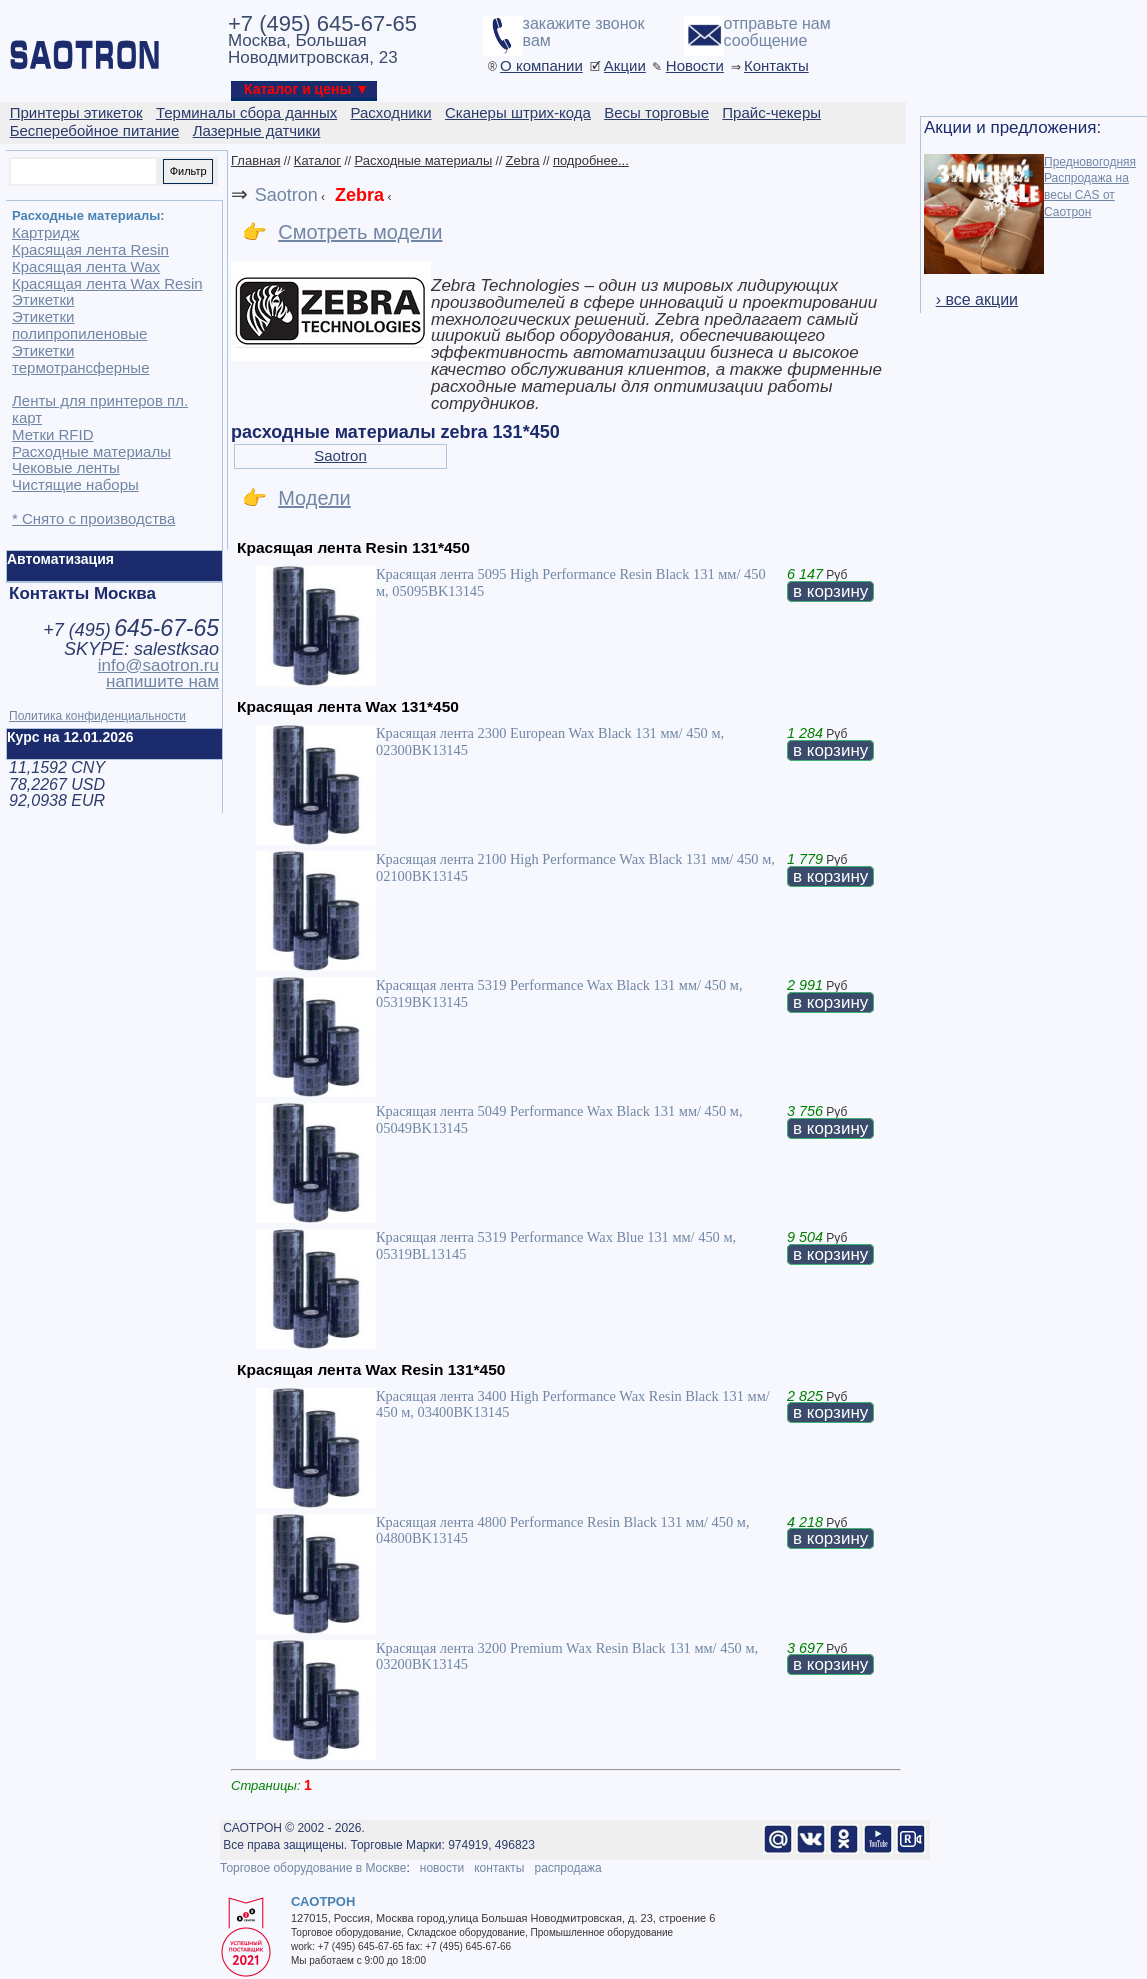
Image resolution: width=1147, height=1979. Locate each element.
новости (442, 1868)
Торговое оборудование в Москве (313, 1868)
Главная (255, 160)
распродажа (567, 1868)
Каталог (317, 160)
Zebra (523, 160)
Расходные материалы (423, 160)
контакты (499, 1868)
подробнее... (591, 160)
